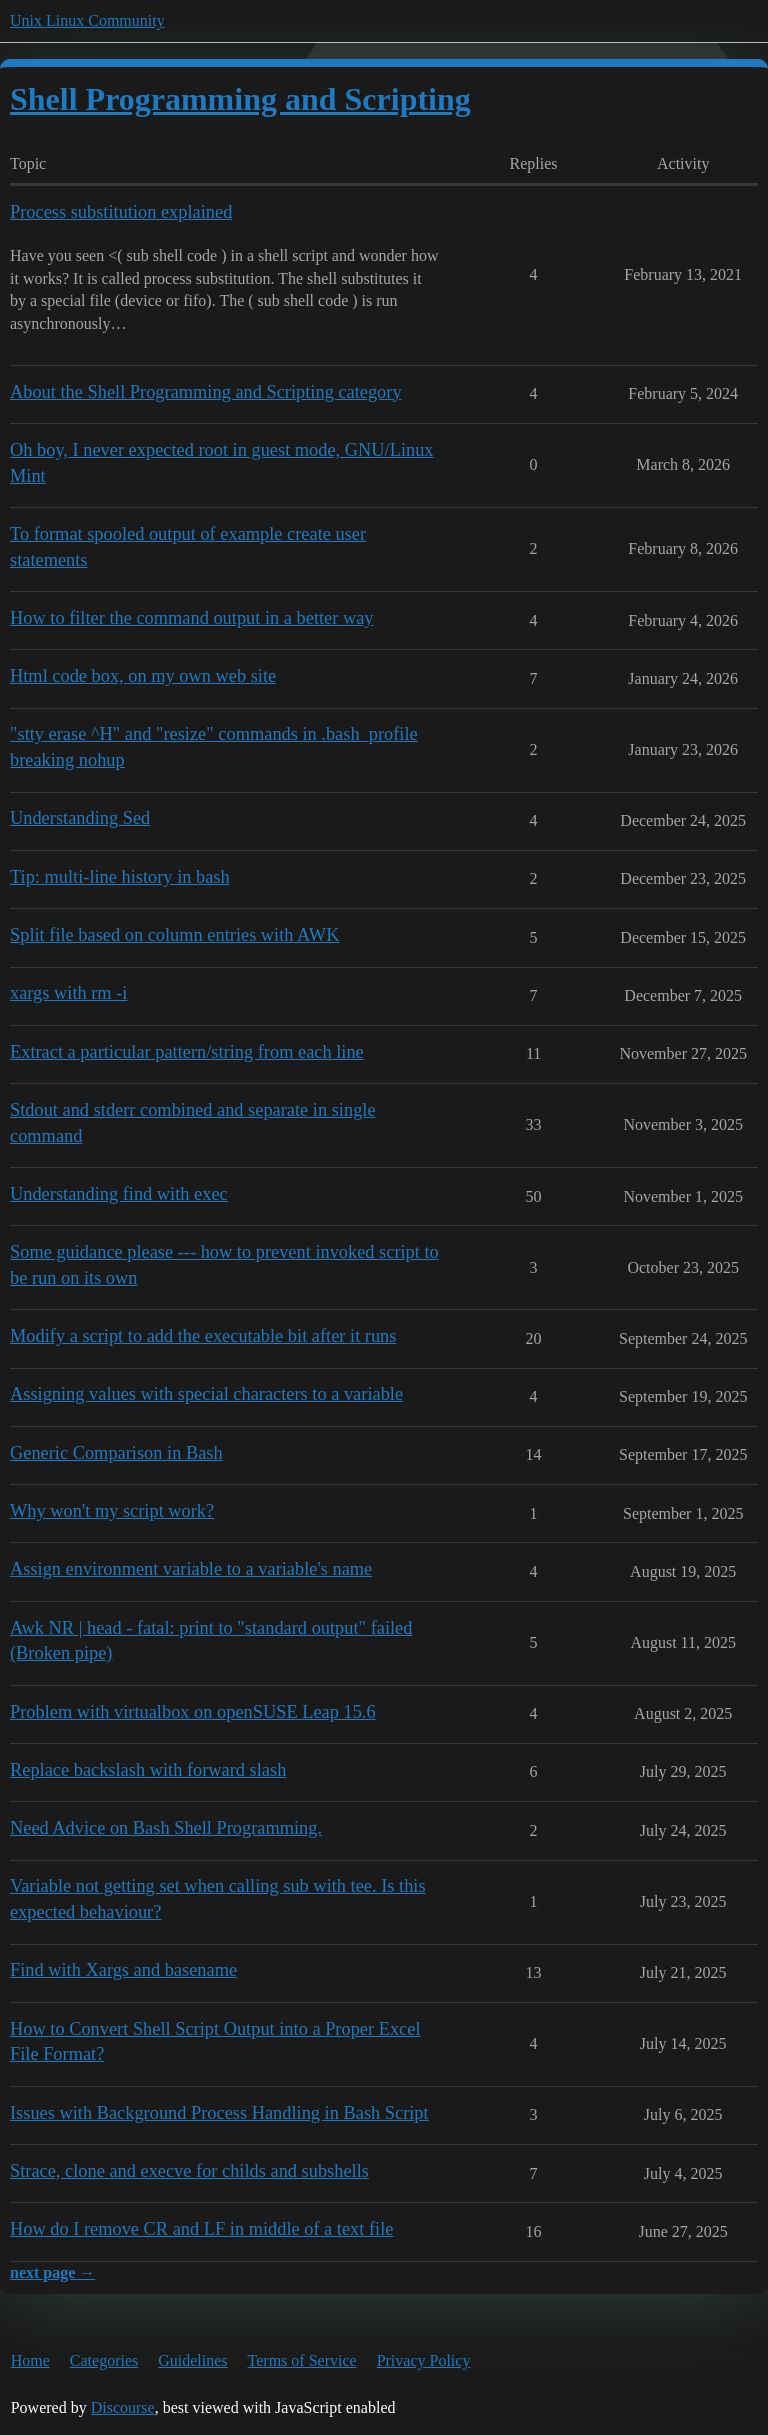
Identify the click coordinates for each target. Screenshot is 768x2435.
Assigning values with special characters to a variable (206, 1394)
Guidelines (192, 2360)
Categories (104, 2360)
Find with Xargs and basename (123, 1970)
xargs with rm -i (68, 993)
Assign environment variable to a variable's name (191, 1569)
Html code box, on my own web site (143, 676)
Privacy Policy (424, 2360)
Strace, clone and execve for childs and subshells (189, 2171)
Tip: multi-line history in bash (120, 877)
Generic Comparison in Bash (116, 1453)
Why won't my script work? (112, 1511)
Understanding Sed (80, 818)
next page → (52, 2272)
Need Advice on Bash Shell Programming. (166, 1828)
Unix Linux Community (87, 20)
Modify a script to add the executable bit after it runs (203, 1336)
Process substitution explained (121, 212)
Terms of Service (302, 2360)
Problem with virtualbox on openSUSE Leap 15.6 (193, 1712)
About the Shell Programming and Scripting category (206, 392)
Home (30, 2360)
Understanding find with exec (119, 1194)
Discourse (123, 2407)
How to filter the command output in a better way (192, 618)
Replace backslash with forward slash (148, 1770)
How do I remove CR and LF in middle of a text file (201, 2229)
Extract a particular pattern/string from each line (187, 1052)
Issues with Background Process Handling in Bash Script (219, 2113)
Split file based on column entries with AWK (174, 935)
